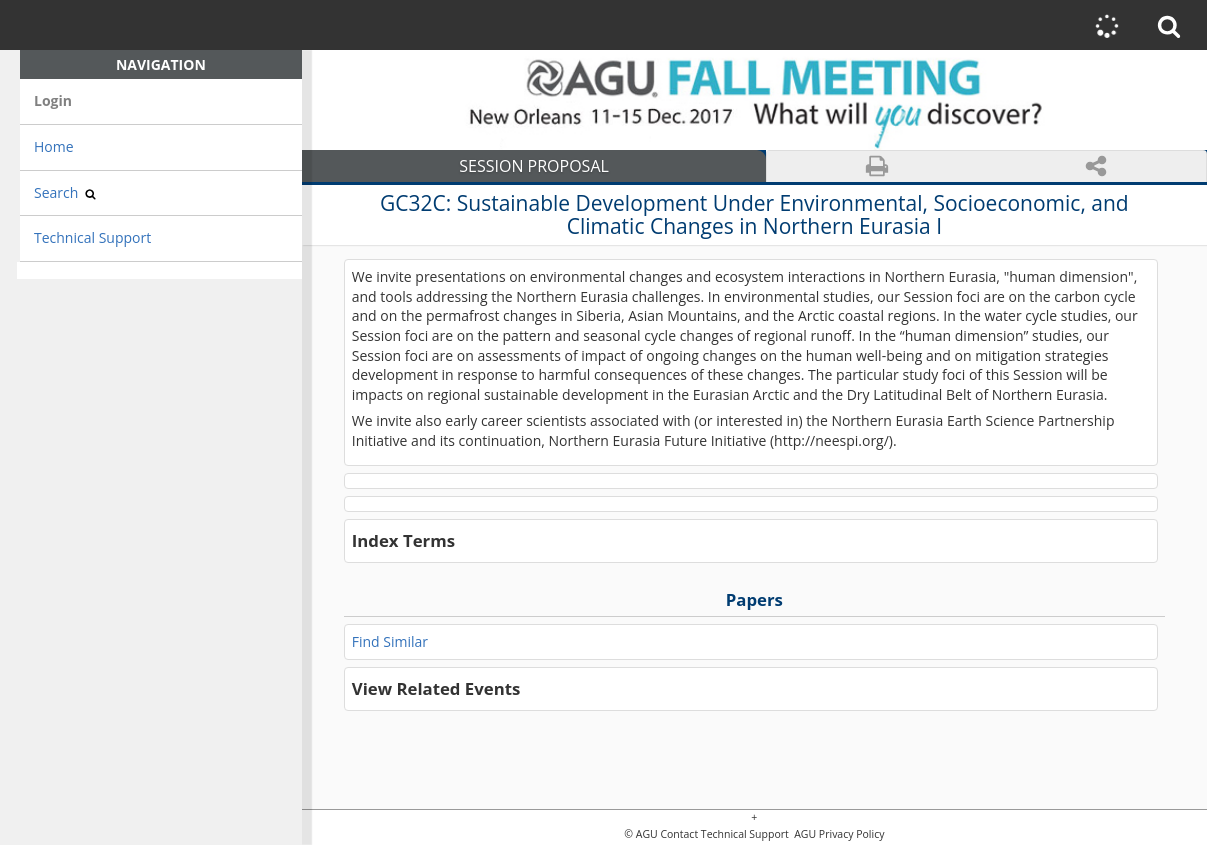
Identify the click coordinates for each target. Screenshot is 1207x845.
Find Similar (390, 641)
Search (65, 192)
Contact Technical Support (724, 834)
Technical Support (92, 237)
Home (54, 146)
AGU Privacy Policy (837, 834)
